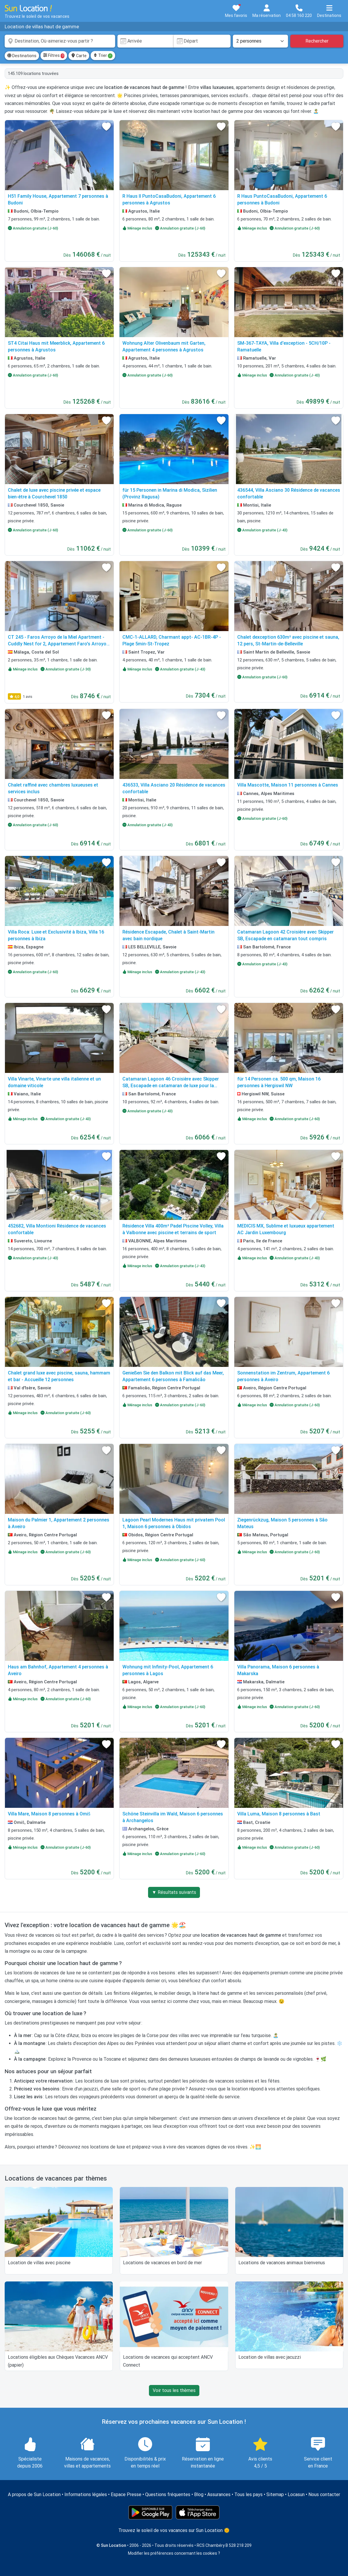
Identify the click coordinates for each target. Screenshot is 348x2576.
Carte (79, 55)
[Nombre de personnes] (260, 41)
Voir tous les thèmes (174, 2390)
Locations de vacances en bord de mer (162, 2262)
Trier (102, 55)
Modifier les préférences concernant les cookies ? (174, 2553)
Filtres (53, 55)
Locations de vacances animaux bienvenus (281, 2262)
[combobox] (60, 41)
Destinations (21, 55)
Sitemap (275, 2494)
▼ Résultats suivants (174, 1892)
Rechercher (316, 41)
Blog (198, 2494)
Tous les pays (248, 2494)
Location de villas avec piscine (39, 2262)
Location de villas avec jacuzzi (269, 2357)
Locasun (296, 2494)
